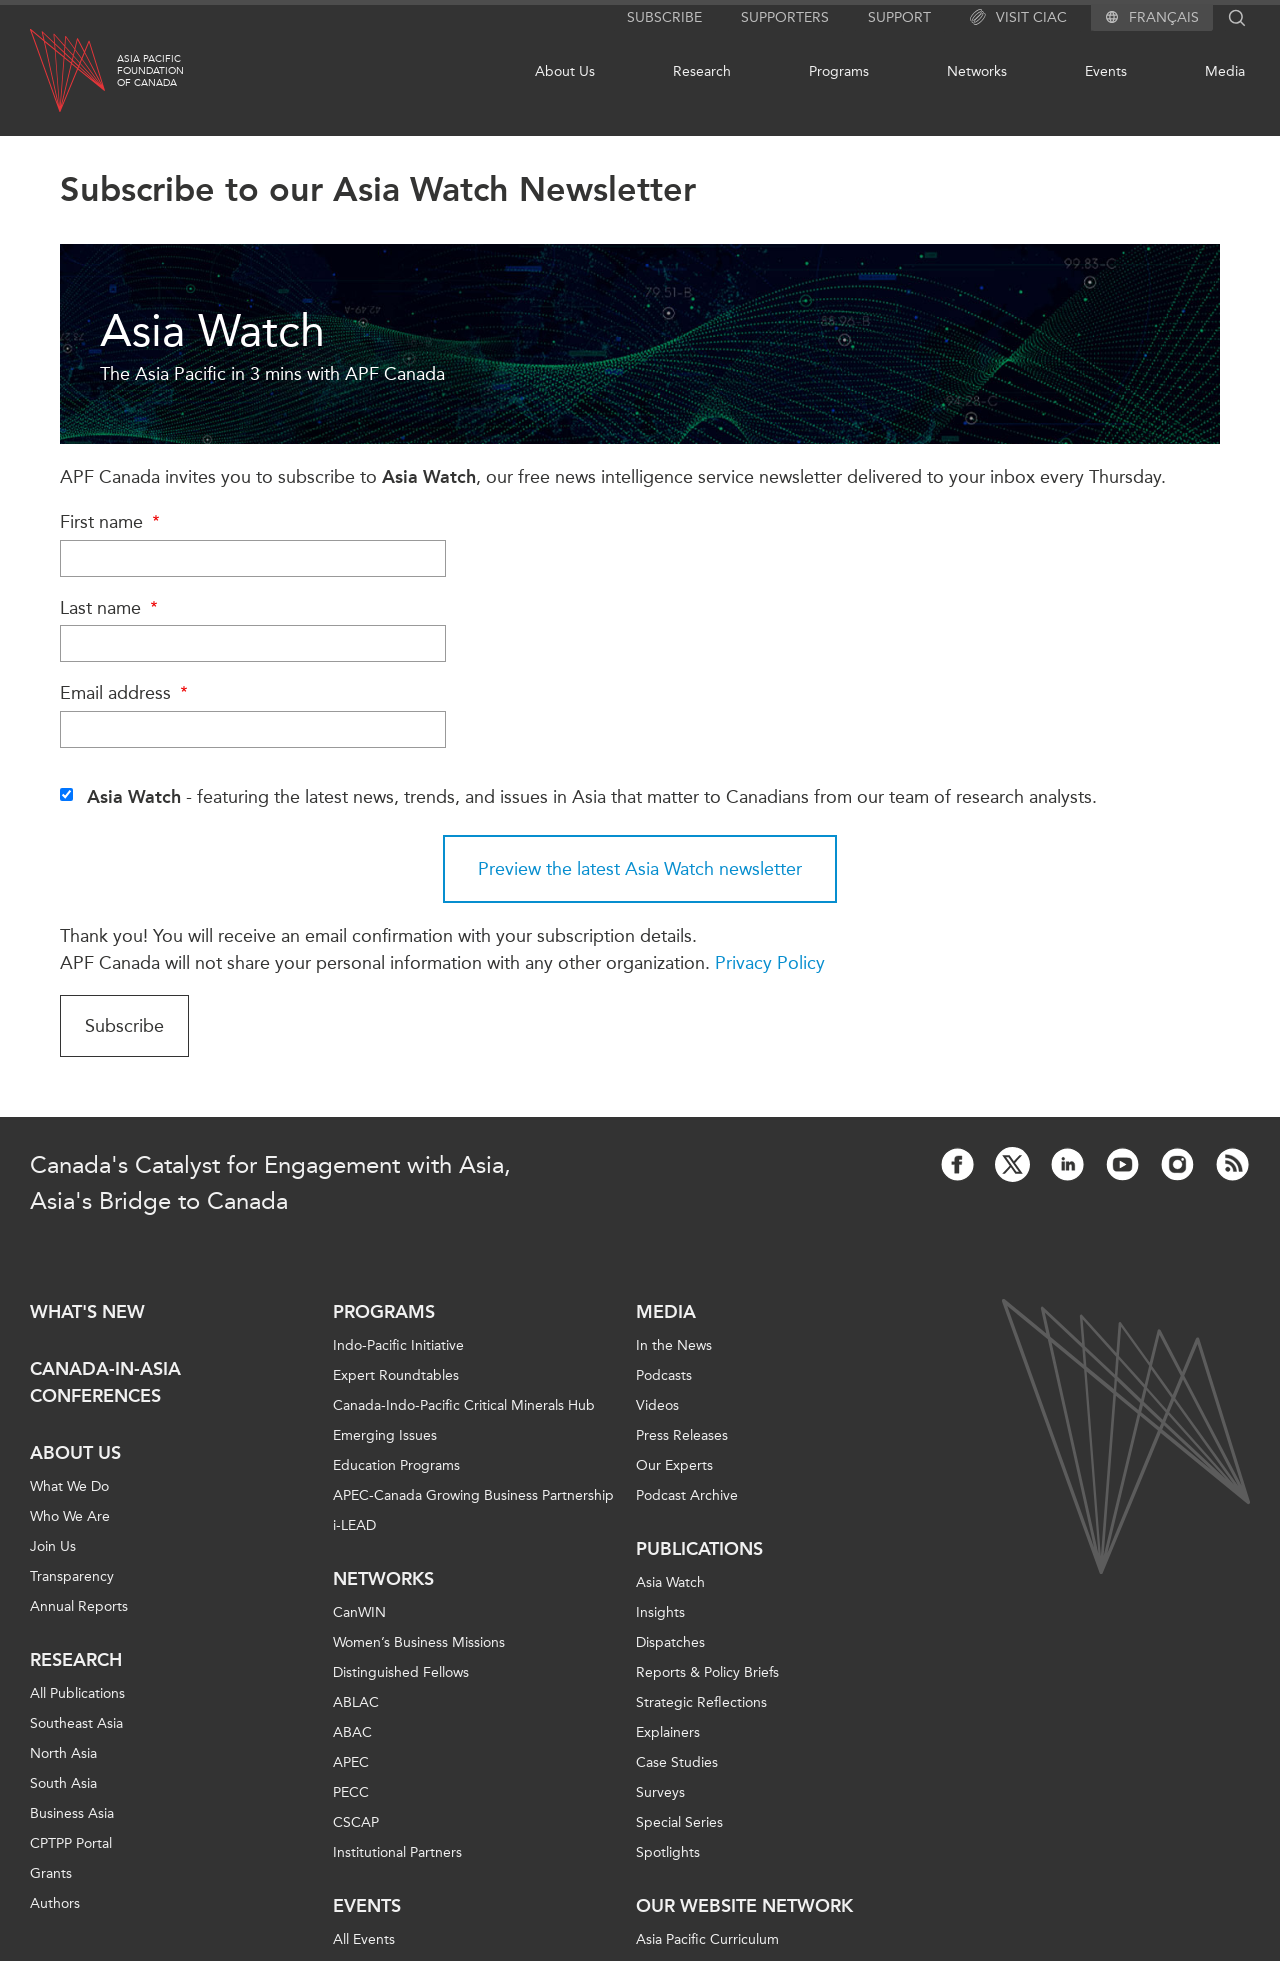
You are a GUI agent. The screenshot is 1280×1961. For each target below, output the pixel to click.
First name (112, 522)
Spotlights (668, 1852)
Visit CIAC (1018, 18)
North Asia (63, 1753)
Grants (51, 1873)
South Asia (63, 1783)
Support (899, 17)
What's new (87, 1312)
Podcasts (664, 1375)
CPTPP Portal (71, 1843)
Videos (657, 1405)
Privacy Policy (770, 963)
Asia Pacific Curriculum (707, 1939)
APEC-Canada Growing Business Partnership (473, 1495)
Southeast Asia (76, 1723)
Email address (126, 693)
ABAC (352, 1732)
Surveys (660, 1792)
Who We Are (70, 1516)
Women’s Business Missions (419, 1642)
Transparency (72, 1576)
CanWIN (359, 1612)
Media (1225, 71)
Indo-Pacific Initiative (398, 1345)
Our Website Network (744, 1906)
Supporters (785, 17)
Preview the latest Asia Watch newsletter (640, 869)
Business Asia (72, 1813)
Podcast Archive (687, 1495)
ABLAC (356, 1702)
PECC (351, 1792)
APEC (351, 1762)
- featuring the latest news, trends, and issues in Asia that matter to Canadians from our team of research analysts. (592, 797)
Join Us (53, 1546)
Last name (111, 608)
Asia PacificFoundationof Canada (150, 71)
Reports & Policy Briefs (707, 1672)
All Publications (77, 1693)
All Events (364, 1939)
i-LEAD (354, 1525)
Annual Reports (79, 1606)
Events (1106, 71)
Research (702, 71)
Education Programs (396, 1465)
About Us (565, 71)
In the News (674, 1345)
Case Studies (677, 1762)
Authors (55, 1903)
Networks (977, 71)
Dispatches (670, 1642)
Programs (839, 71)
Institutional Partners (397, 1852)
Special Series (679, 1822)
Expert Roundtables (396, 1375)
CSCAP (356, 1822)
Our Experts (674, 1465)
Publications (699, 1549)
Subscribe (664, 17)
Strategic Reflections (701, 1702)
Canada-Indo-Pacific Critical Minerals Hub (464, 1405)
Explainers (668, 1732)
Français (1164, 18)
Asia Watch (670, 1582)
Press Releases (682, 1435)
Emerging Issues (385, 1435)
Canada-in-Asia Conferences (105, 1382)
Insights (660, 1612)
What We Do (69, 1486)
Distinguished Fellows (401, 1672)
